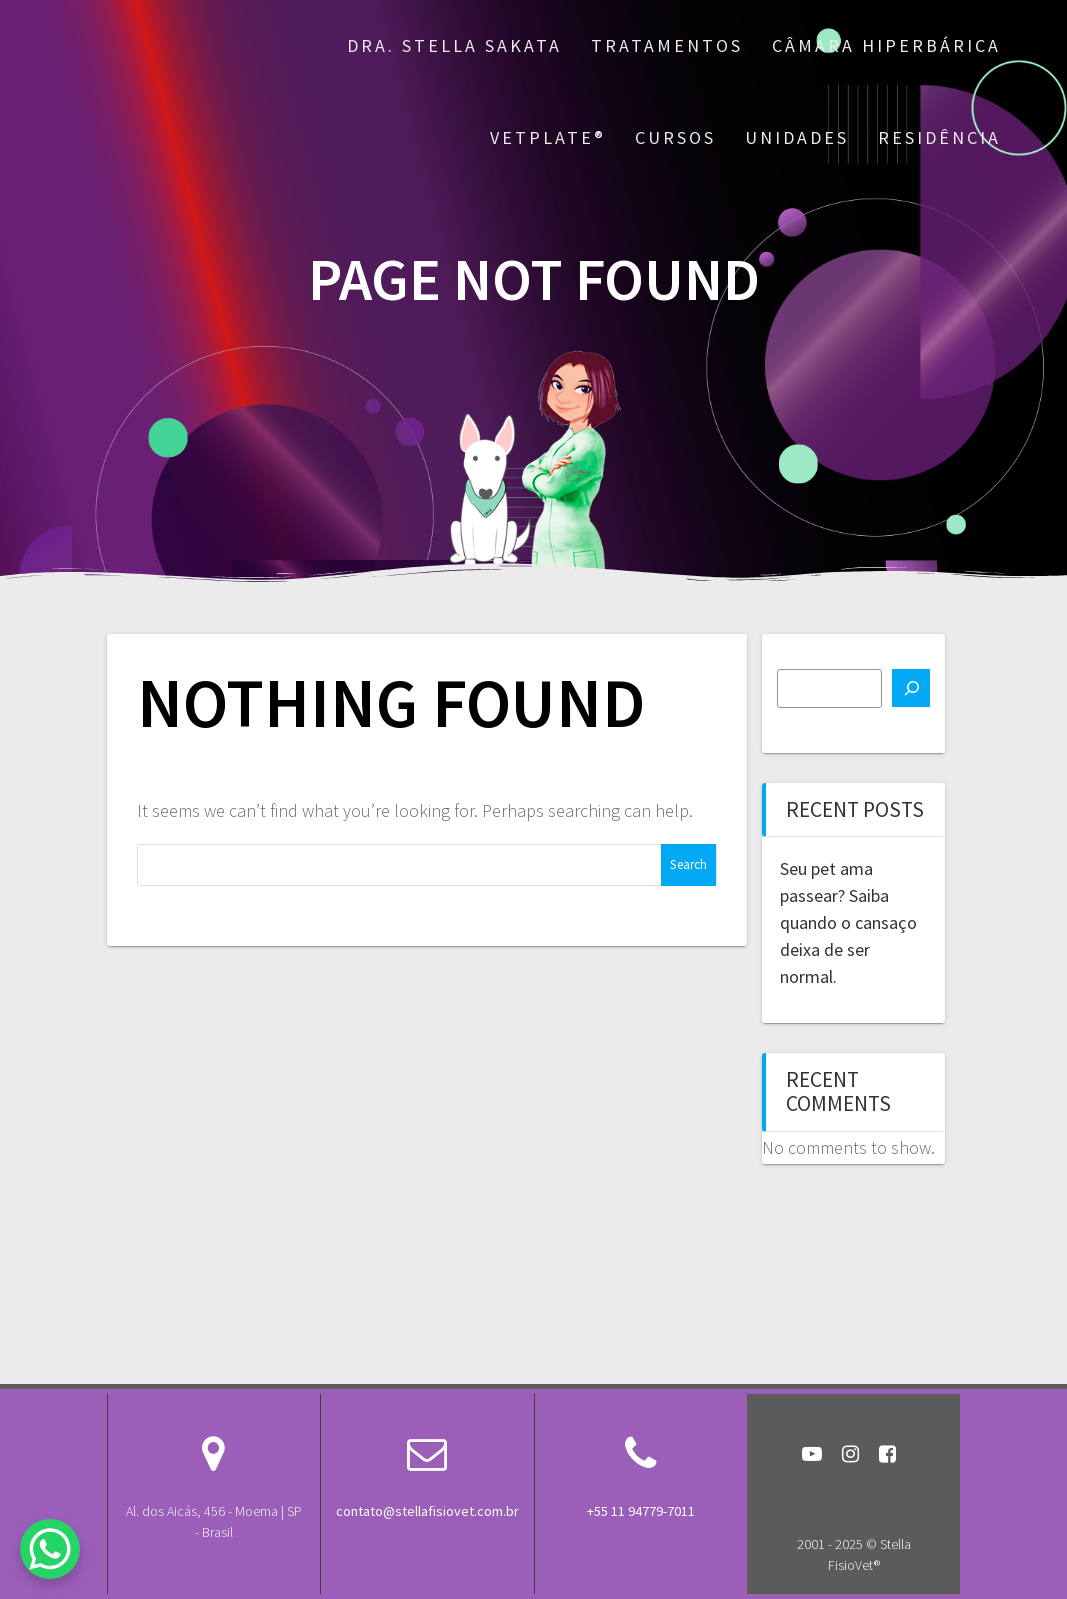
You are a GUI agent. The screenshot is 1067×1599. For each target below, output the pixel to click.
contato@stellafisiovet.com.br (427, 1511)
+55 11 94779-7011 (641, 1511)
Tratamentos (667, 45)
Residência (939, 137)
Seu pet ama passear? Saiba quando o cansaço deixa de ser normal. (848, 922)
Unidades (797, 137)
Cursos (675, 137)
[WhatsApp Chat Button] (50, 1549)
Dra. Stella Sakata (454, 45)
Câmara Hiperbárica (886, 45)
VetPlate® (548, 137)
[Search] (911, 688)
